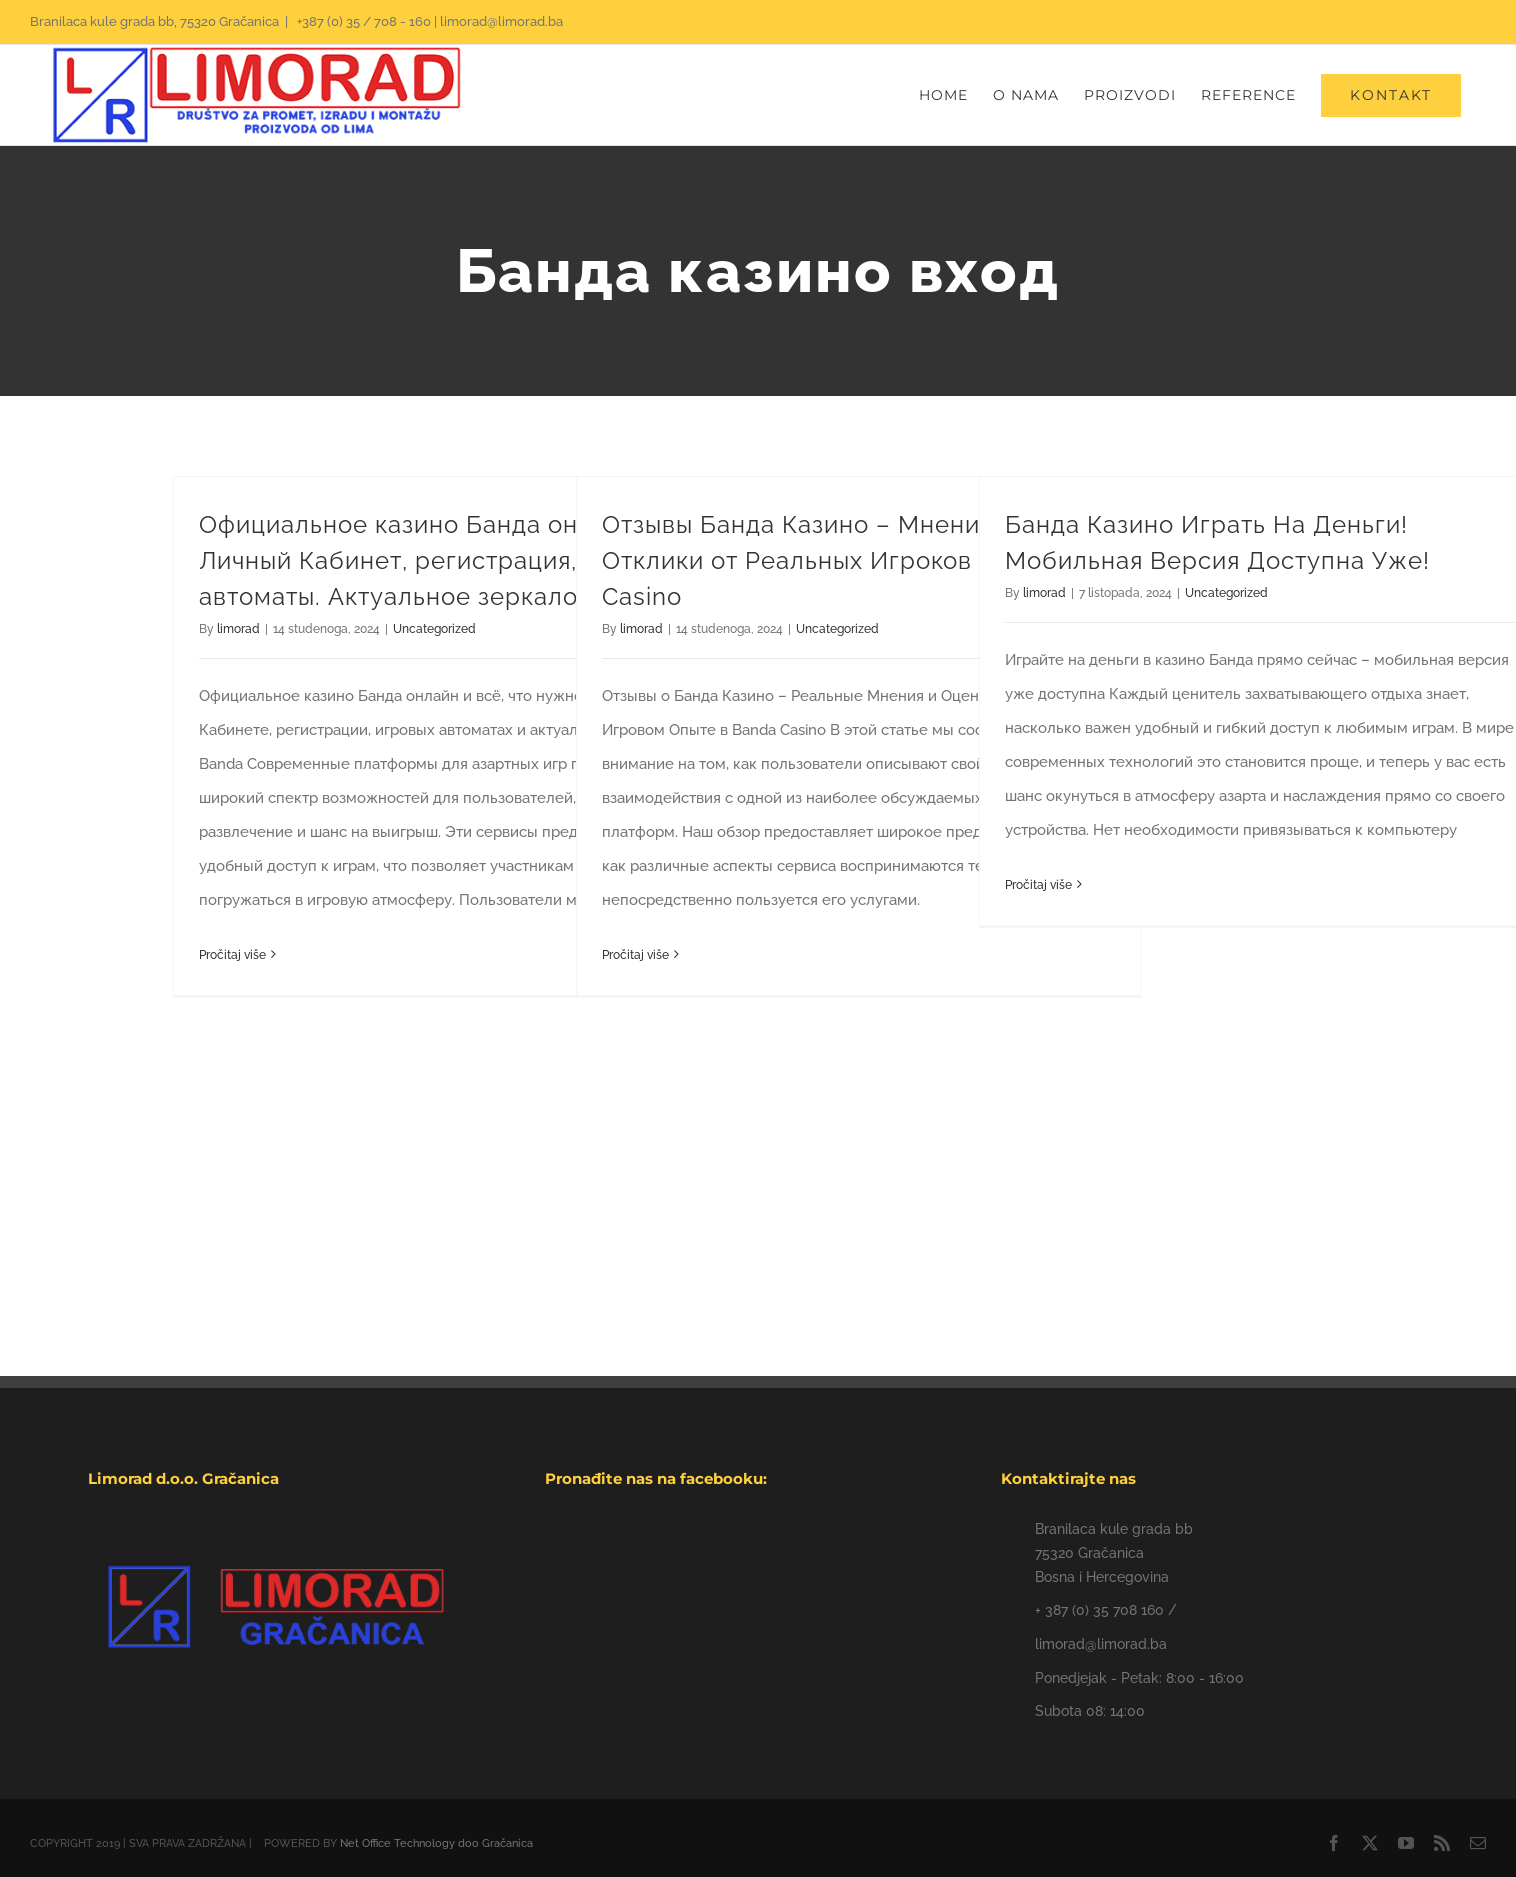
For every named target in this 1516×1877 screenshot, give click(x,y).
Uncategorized (434, 629)
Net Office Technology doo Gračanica (436, 1843)
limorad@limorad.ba (1101, 1644)
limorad (238, 629)
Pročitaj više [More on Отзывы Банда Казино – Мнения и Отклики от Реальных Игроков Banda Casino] (635, 955)
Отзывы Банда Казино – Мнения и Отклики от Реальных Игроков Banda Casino (828, 560)
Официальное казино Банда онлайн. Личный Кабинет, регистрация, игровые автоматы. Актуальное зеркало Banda (443, 560)
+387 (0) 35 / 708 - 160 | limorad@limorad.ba (428, 21)
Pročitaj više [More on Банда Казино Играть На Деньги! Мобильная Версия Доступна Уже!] (1038, 885)
